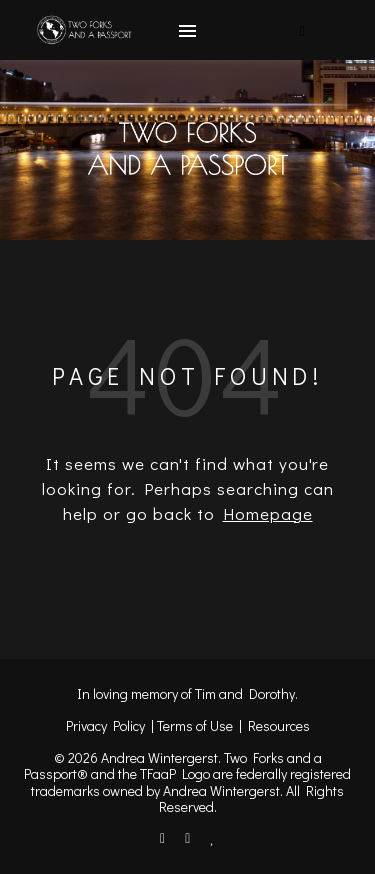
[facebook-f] (164, 837)
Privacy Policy (105, 725)
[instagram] (189, 837)
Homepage (268, 513)
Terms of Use (195, 725)
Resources (279, 725)
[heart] (212, 837)
